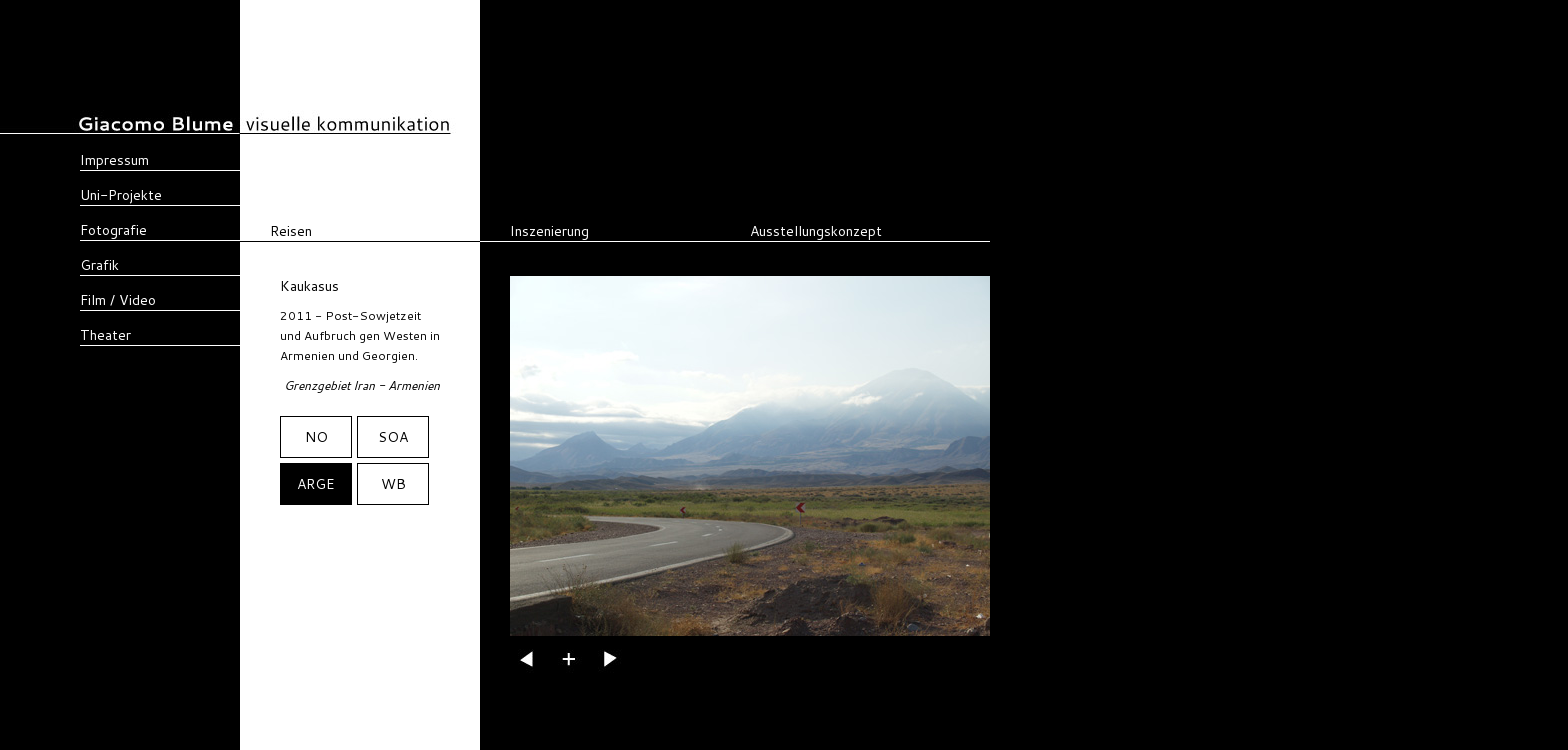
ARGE (316, 484)
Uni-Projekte (121, 195)
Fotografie (113, 230)
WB (393, 484)
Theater (105, 335)
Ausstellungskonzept (816, 231)
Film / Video (118, 300)
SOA (393, 437)
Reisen (291, 231)
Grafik (99, 265)
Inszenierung (549, 231)
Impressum (114, 160)
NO (316, 437)
